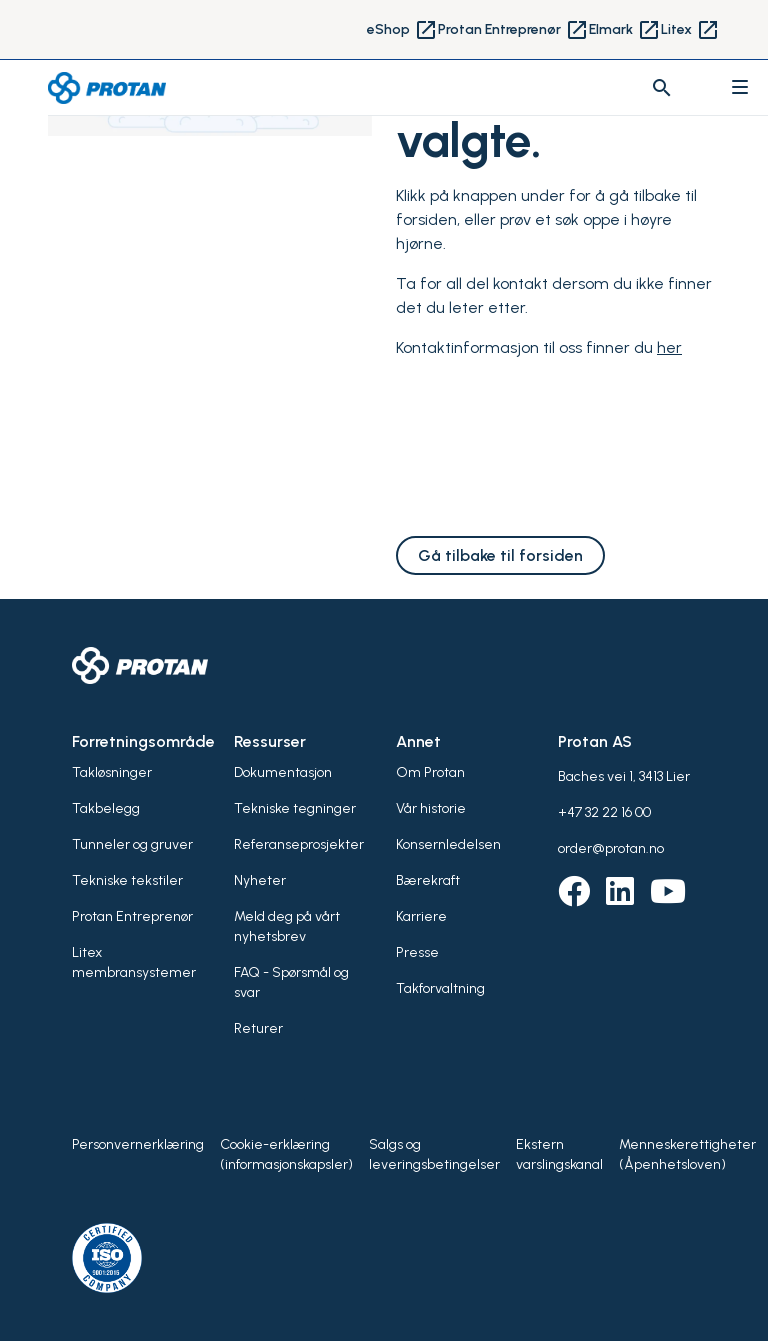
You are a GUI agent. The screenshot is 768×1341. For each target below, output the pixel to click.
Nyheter (260, 880)
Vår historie (431, 808)
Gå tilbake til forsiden (500, 555)
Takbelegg (106, 808)
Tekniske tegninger (295, 808)
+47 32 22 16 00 (604, 812)
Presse (417, 952)
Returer (258, 1028)
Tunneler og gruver (132, 844)
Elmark (625, 30)
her (669, 347)
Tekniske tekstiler (127, 880)
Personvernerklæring (138, 1144)
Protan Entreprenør (513, 30)
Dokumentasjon (283, 772)
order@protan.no (611, 848)
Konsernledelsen (448, 844)
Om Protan (430, 772)
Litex (690, 30)
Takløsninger (112, 772)
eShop (402, 30)
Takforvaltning (440, 988)
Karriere (421, 916)
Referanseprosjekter (299, 844)
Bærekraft (428, 880)
